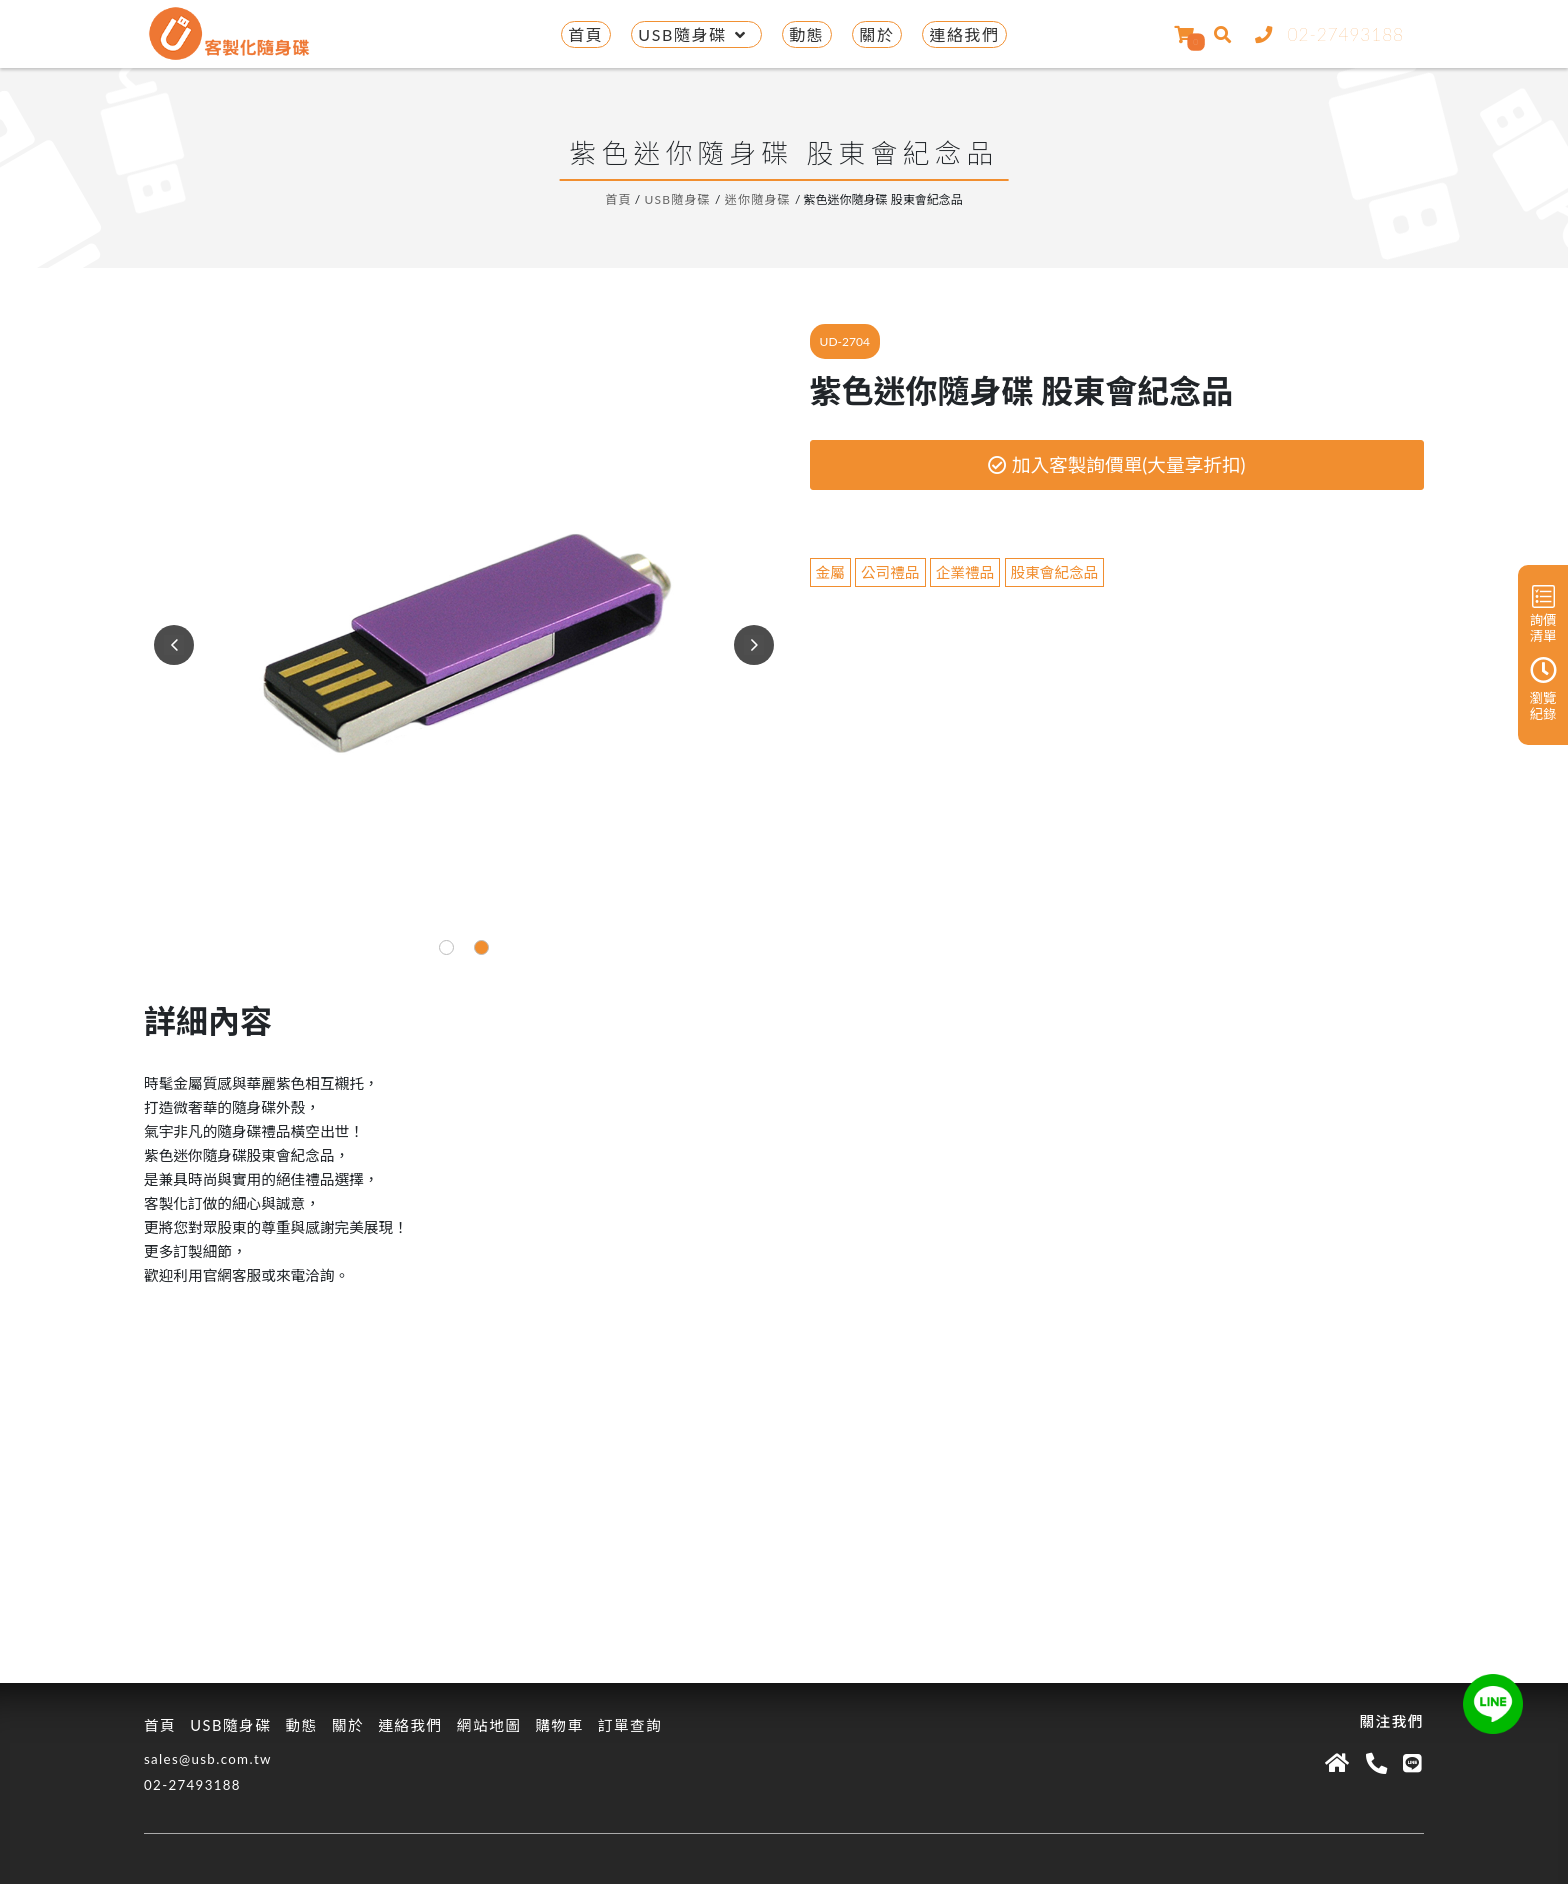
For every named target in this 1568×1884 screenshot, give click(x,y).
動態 (806, 34)
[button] (446, 947)
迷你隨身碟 (758, 199)
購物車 (559, 1725)
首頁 (585, 34)
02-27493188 (1325, 34)
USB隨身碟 (696, 34)
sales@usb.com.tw (208, 1759)
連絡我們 (964, 34)
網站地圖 (489, 1725)
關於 (876, 34)
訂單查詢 (630, 1725)
